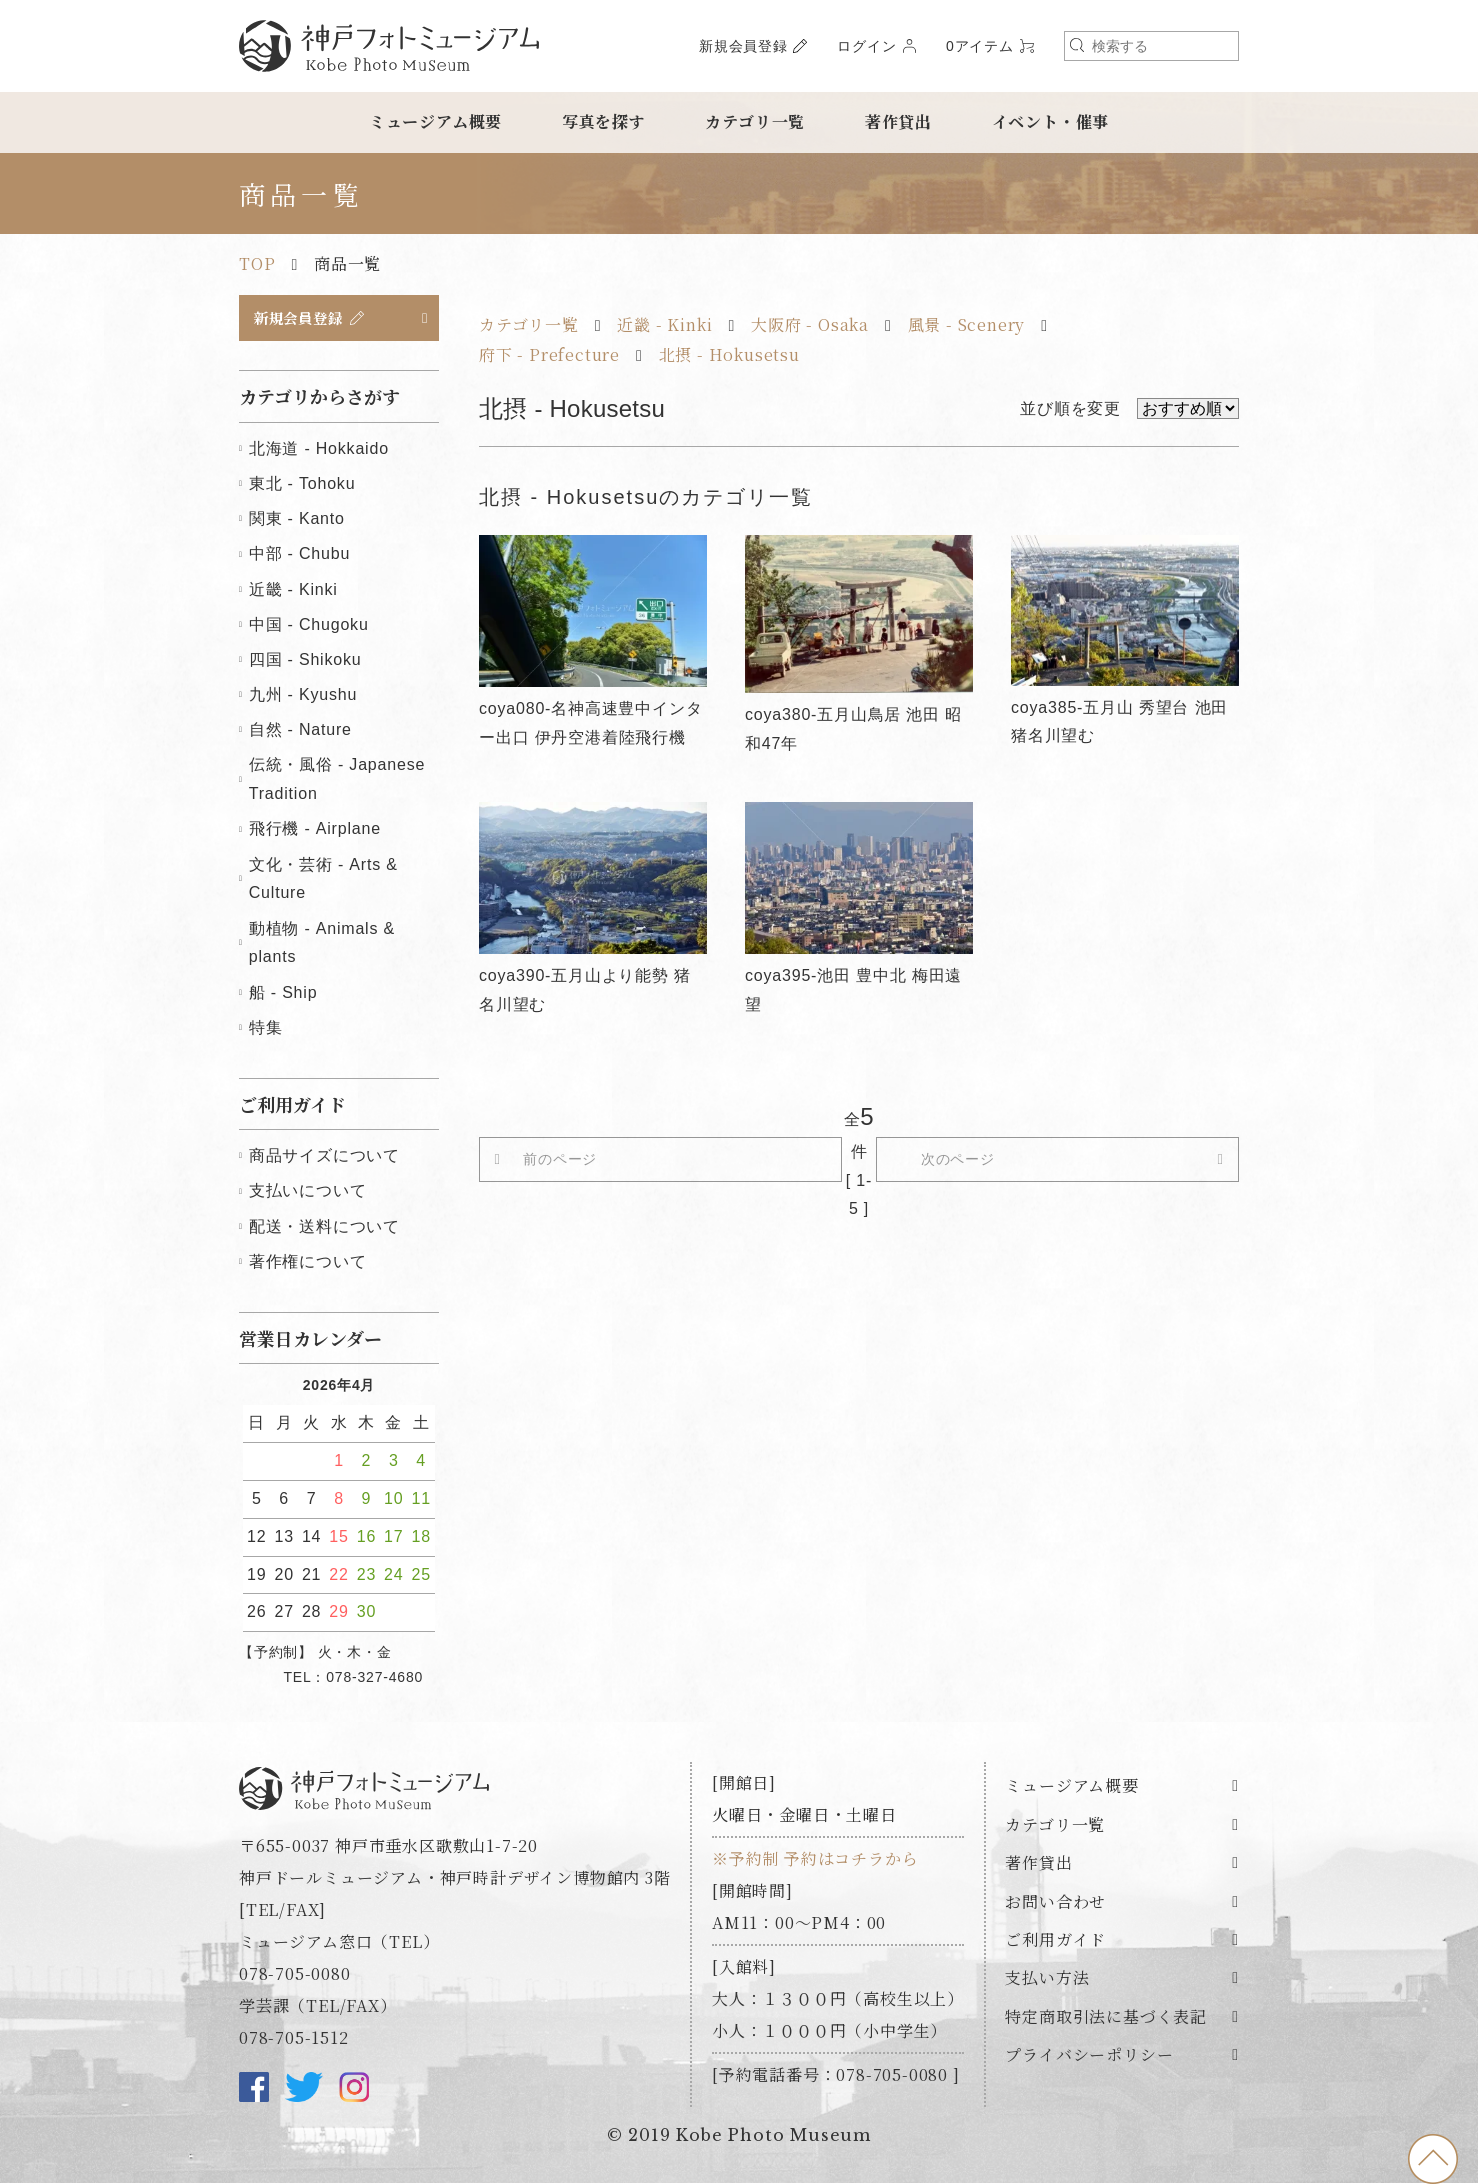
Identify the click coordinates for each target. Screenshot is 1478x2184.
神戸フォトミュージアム (389, 46)
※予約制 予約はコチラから (815, 1861)
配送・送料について (324, 1228)
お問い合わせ (1055, 1903)
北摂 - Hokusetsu (729, 354)
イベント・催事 (1051, 121)
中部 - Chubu (299, 556)
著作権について (308, 1263)
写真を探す (604, 121)
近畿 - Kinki (664, 324)
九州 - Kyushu (303, 697)
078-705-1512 (294, 2040)
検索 (1077, 45)
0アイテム (980, 46)
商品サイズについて (324, 1158)
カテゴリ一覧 (755, 121)
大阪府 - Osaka (810, 324)
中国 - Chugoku (309, 626)
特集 (266, 1029)
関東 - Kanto (297, 521)
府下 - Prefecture (549, 354)
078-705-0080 (295, 1976)
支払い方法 (1047, 1980)
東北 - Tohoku (302, 486)
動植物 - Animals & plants (322, 945)
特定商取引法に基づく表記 (1106, 2019)
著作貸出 (898, 121)
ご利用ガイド (1055, 1942)
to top (1433, 2159)
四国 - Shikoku (305, 662)
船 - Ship (283, 994)
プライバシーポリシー (1089, 2057)
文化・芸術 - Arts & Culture (323, 881)
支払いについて (308, 1193)
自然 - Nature (300, 732)
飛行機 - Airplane (315, 831)
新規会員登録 (743, 46)
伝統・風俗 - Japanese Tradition (337, 782)
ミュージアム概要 (435, 121)
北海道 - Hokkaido (319, 451)
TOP (257, 263)
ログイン (866, 46)
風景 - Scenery (967, 324)
